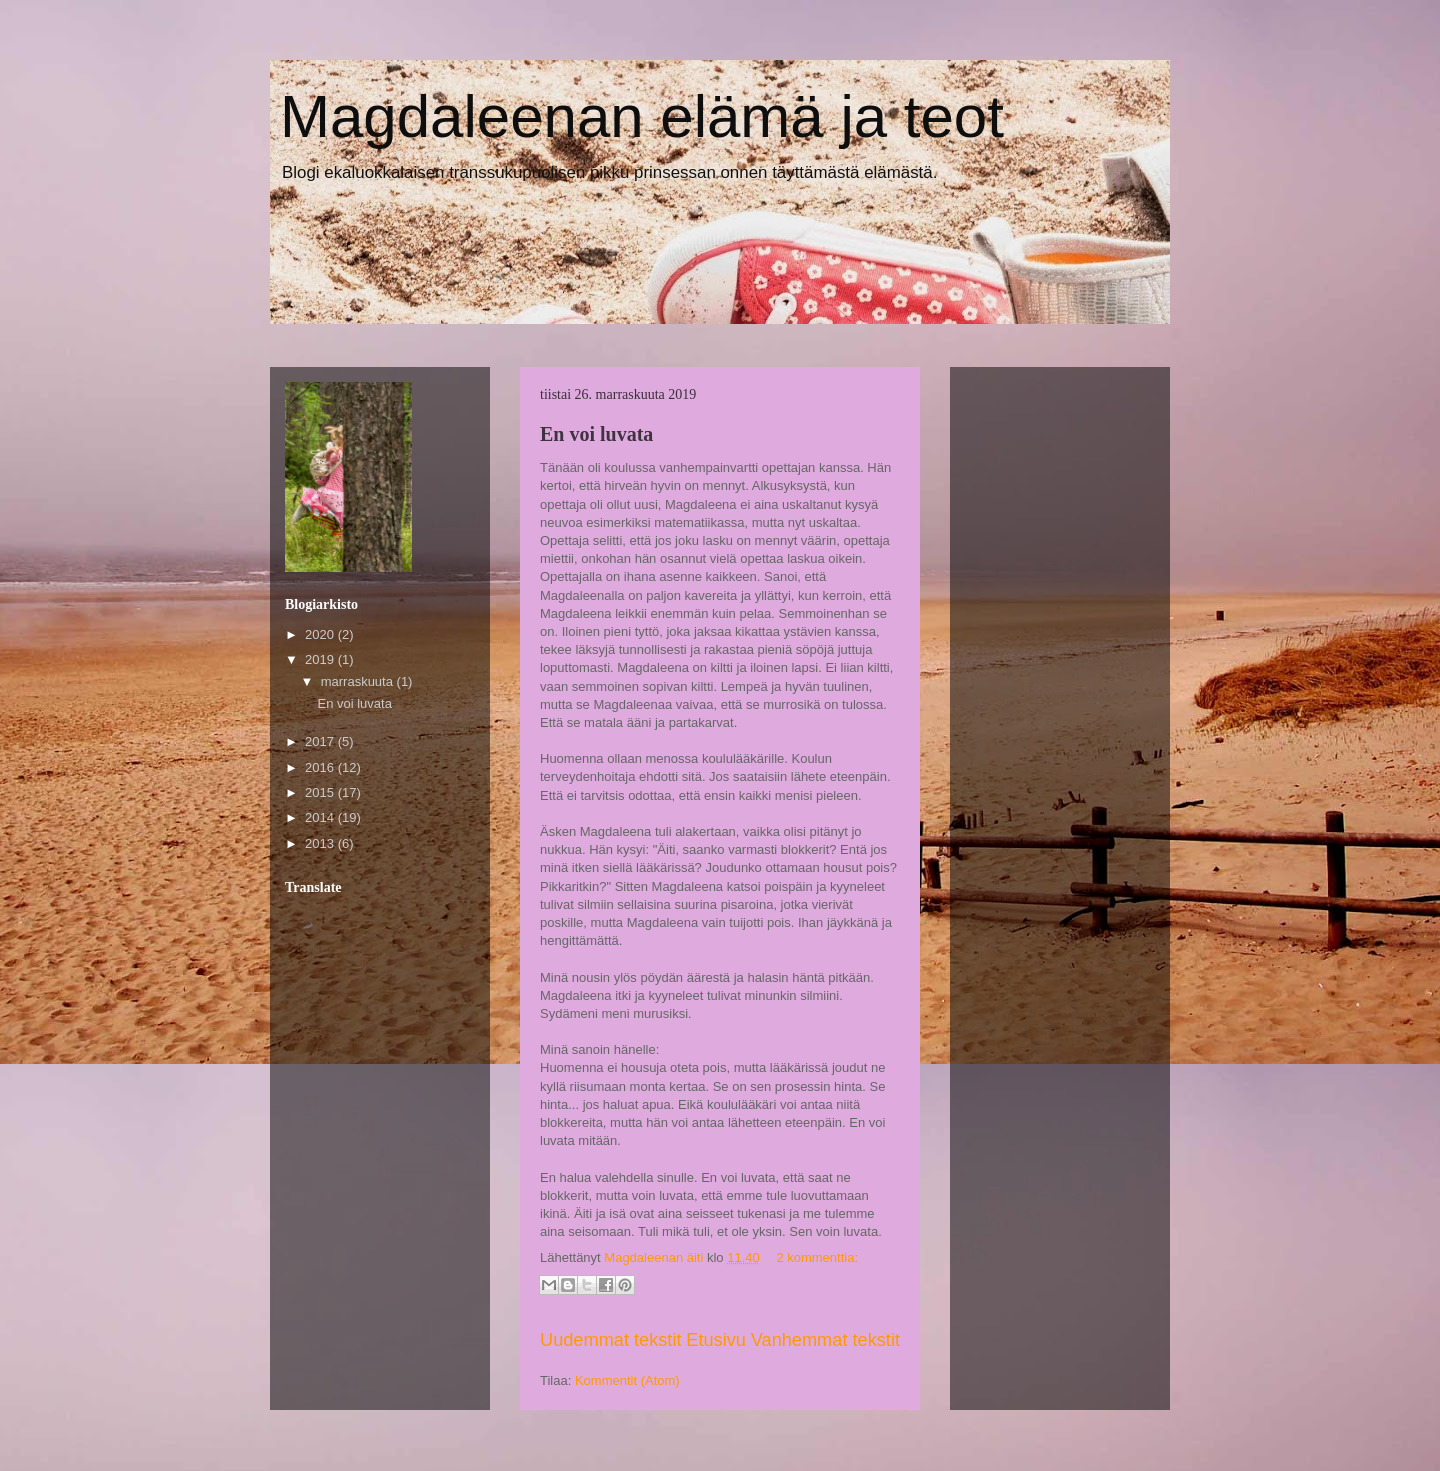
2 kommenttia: (817, 1257)
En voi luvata (596, 434)
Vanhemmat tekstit (825, 1340)
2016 (321, 767)
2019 (321, 659)
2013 (321, 843)
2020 (321, 634)
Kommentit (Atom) (627, 1380)
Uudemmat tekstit (611, 1340)
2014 (321, 817)
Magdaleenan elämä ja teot (642, 116)
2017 (321, 741)
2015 (321, 792)
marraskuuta (359, 681)
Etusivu (716, 1340)
